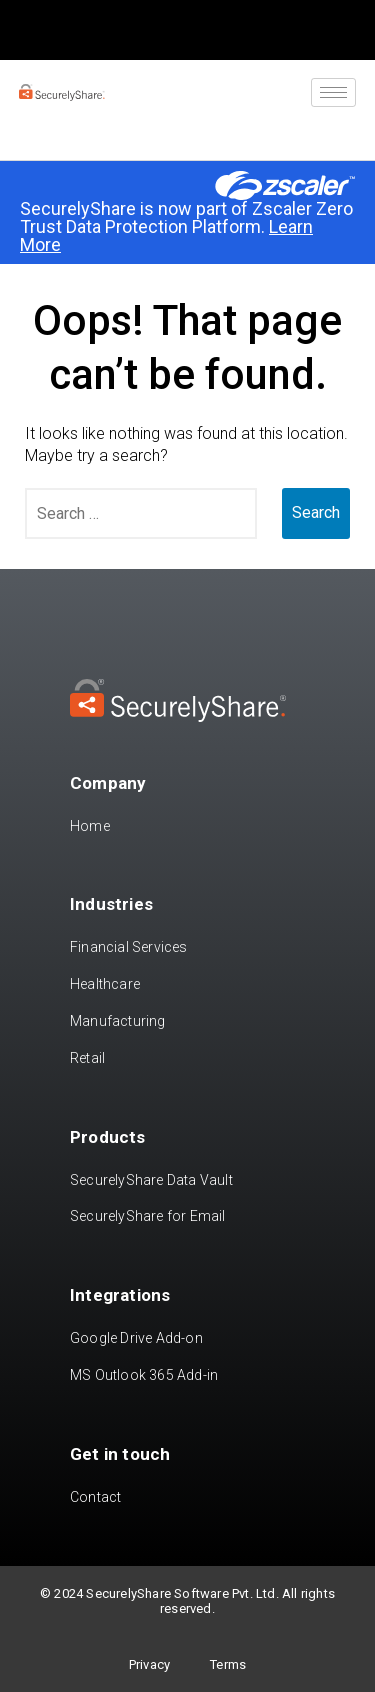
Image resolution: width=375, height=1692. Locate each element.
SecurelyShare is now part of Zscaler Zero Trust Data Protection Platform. (186, 226)
